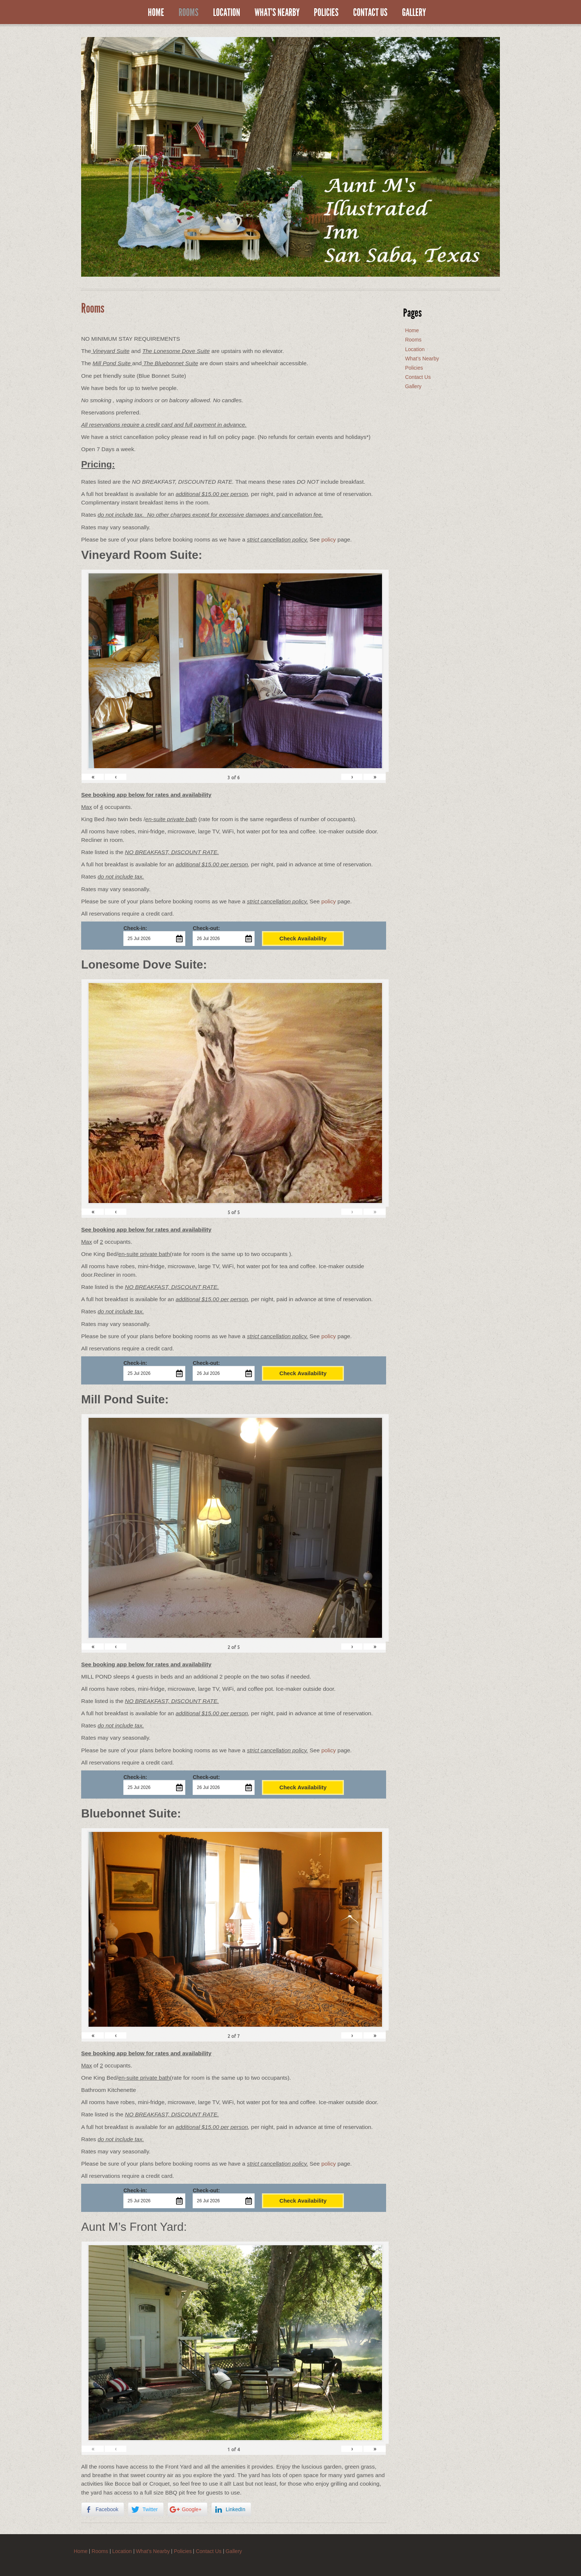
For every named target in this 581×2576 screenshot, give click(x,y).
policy (328, 539)
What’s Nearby (277, 12)
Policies (326, 12)
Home (156, 12)
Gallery (414, 12)
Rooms (189, 12)
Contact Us (370, 12)
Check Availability (302, 938)
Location (226, 12)
